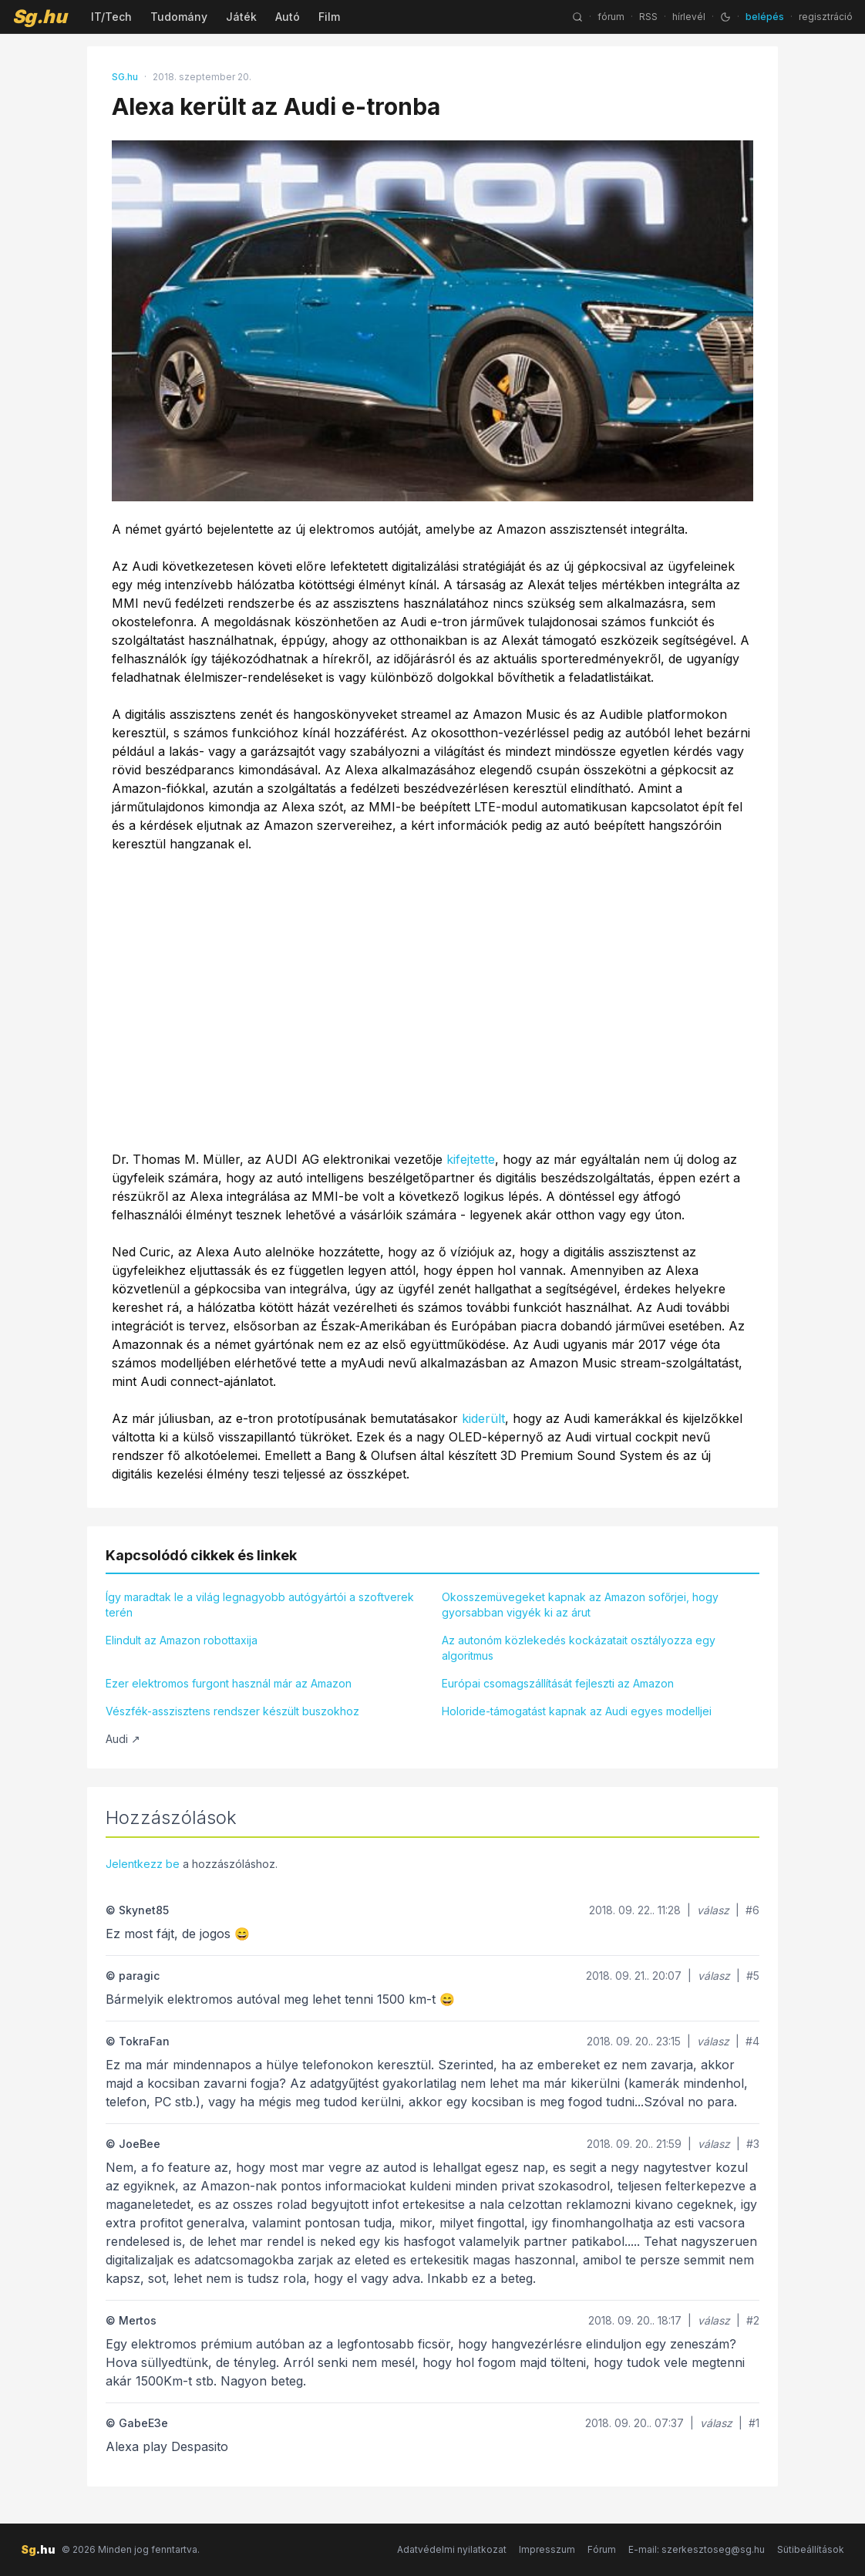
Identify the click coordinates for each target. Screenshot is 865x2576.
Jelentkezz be (143, 1863)
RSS (648, 16)
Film (329, 16)
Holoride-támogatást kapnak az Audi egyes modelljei (577, 1711)
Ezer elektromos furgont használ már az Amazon (229, 1683)
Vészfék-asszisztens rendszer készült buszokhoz (232, 1711)
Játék (241, 16)
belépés (765, 16)
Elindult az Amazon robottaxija (181, 1640)
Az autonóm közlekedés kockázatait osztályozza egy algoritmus (578, 1648)
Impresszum (547, 2549)
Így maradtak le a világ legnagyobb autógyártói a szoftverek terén (260, 1604)
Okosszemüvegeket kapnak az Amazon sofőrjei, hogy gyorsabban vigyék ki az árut (580, 1604)
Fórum (601, 2549)
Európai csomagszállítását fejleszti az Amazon (558, 1683)
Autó (287, 16)
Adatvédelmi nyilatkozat (452, 2549)
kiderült (483, 1418)
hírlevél (688, 16)
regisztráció (826, 16)
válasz (713, 1910)
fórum (610, 16)
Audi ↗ (123, 1738)
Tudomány (178, 16)
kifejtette (470, 1159)
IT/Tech (111, 16)
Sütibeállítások (810, 2549)
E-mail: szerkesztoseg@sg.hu (696, 2549)
